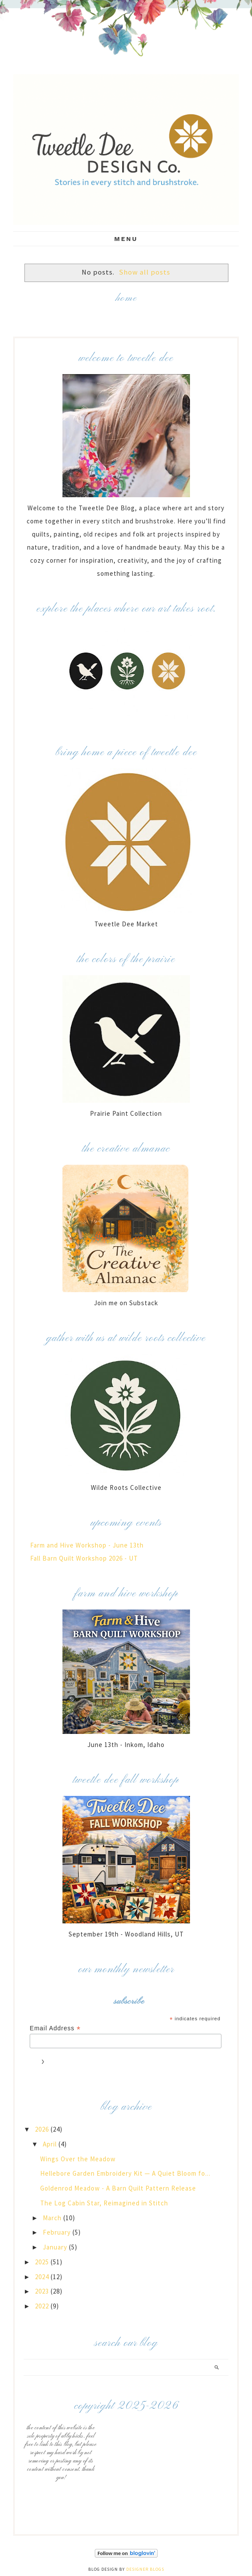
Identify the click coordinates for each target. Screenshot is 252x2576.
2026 (43, 2129)
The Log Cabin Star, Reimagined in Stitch (104, 2203)
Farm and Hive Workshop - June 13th (87, 1545)
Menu (126, 238)
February (57, 2232)
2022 (43, 2306)
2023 (43, 2291)
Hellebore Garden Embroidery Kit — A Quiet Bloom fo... (125, 2173)
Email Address (55, 2028)
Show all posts (144, 272)
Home (126, 298)
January (56, 2247)
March (53, 2218)
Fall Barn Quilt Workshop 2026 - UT (84, 1558)
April (51, 2144)
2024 (43, 2277)
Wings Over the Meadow (78, 2159)
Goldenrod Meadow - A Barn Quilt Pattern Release (118, 2188)
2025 (43, 2262)
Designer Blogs (145, 2569)
